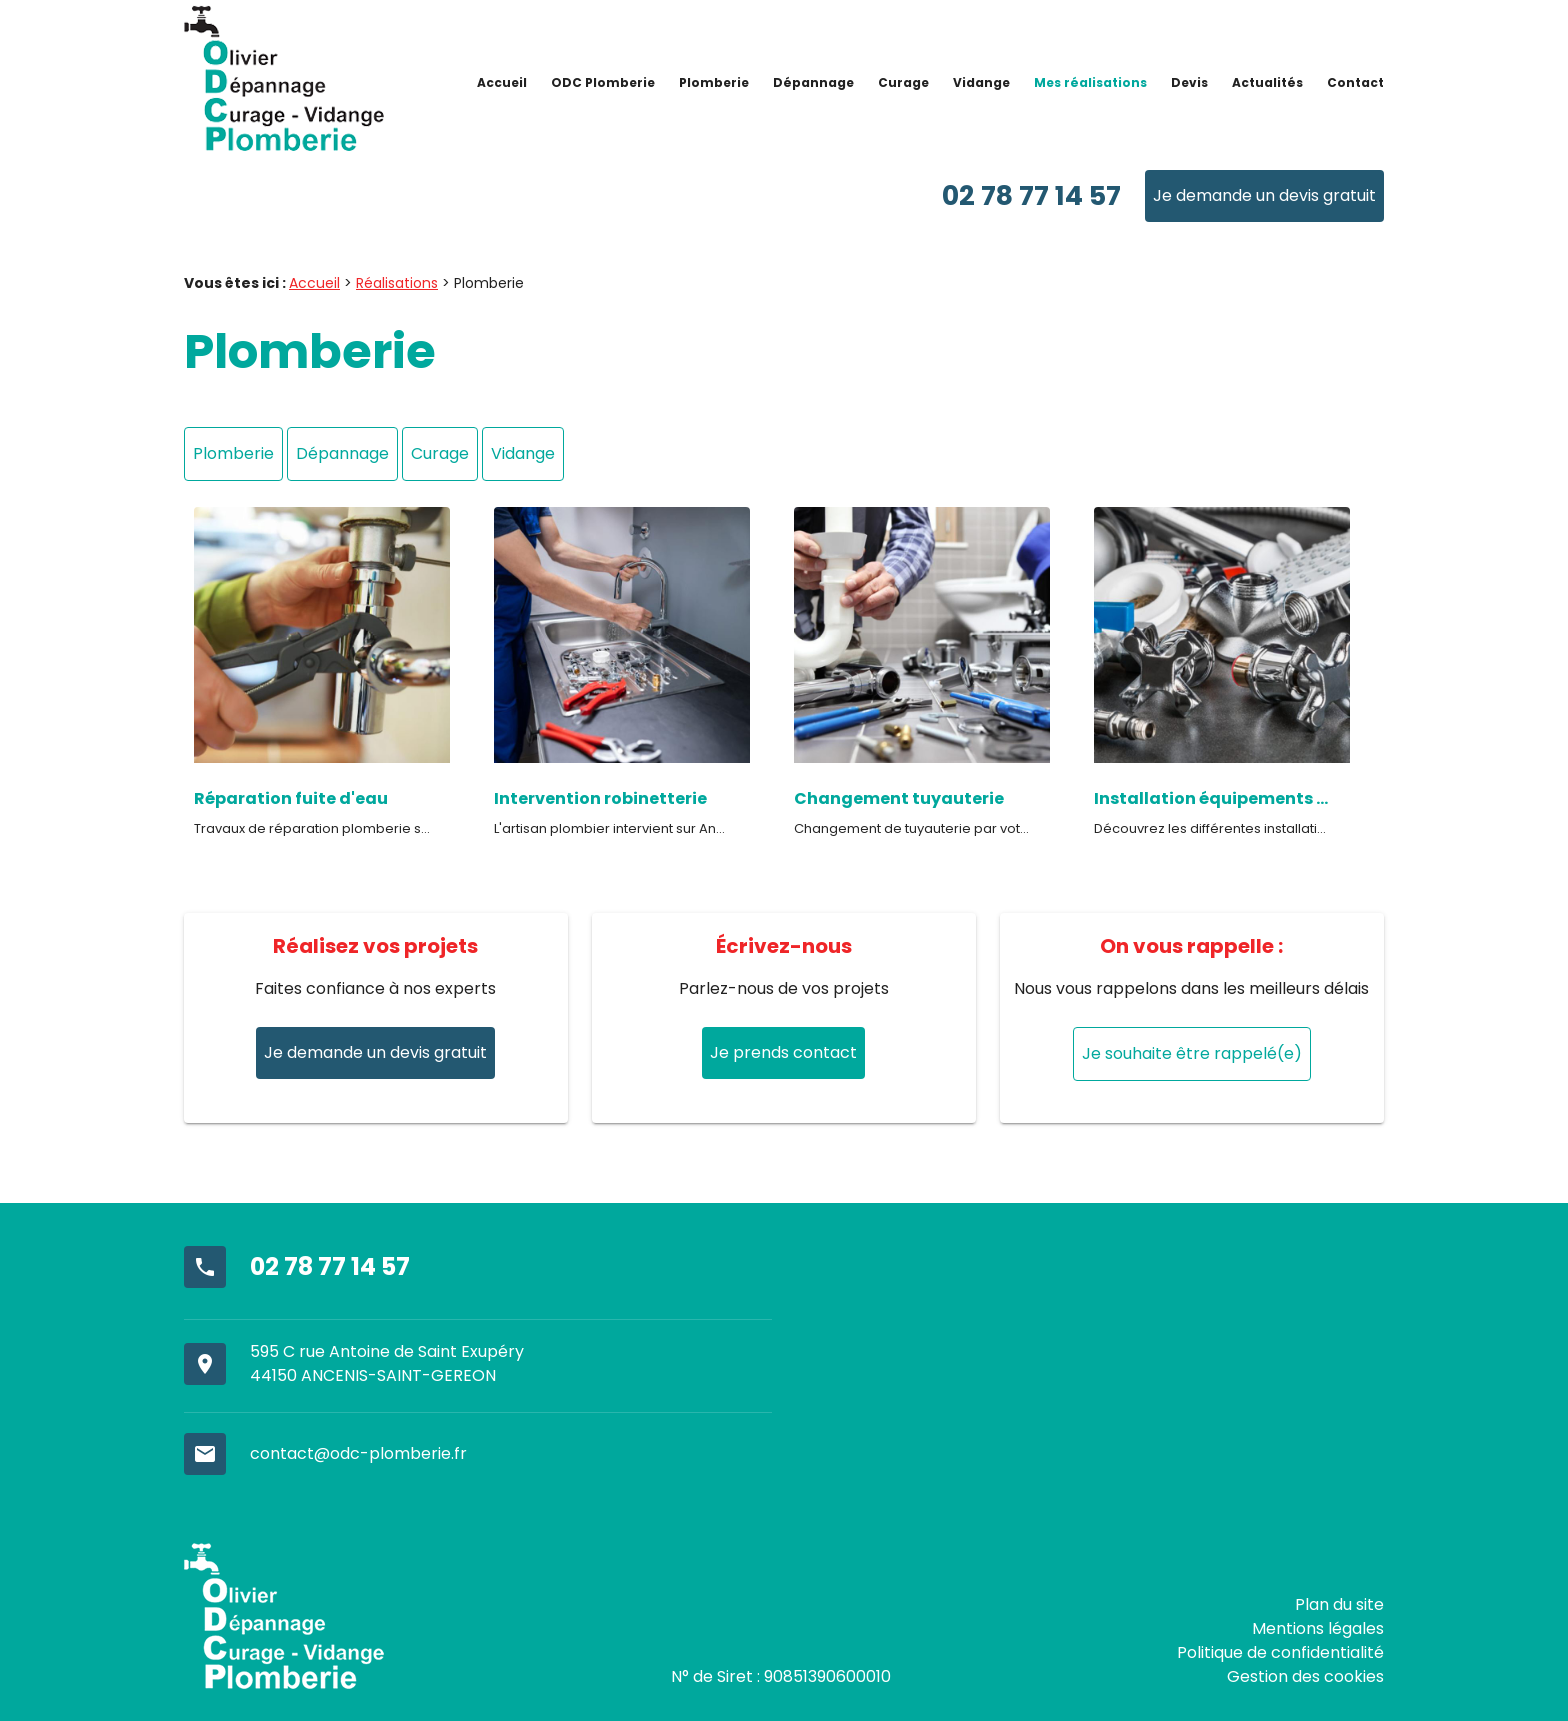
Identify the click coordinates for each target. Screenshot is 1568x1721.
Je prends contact (783, 1052)
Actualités (1267, 82)
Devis (1189, 82)
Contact (1355, 82)
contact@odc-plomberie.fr (358, 1453)
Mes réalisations (1090, 82)
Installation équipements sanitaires (1212, 798)
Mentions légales (1318, 1628)
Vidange (981, 82)
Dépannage (813, 82)
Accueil (502, 82)
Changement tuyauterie (899, 798)
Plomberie (714, 82)
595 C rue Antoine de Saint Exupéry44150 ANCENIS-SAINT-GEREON (387, 1363)
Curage (903, 82)
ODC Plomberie (603, 82)
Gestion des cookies (1305, 1676)
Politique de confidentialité (1280, 1652)
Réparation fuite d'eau (291, 798)
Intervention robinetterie (600, 798)
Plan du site (1339, 1604)
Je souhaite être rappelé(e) (1192, 1053)
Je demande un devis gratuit (1264, 195)
